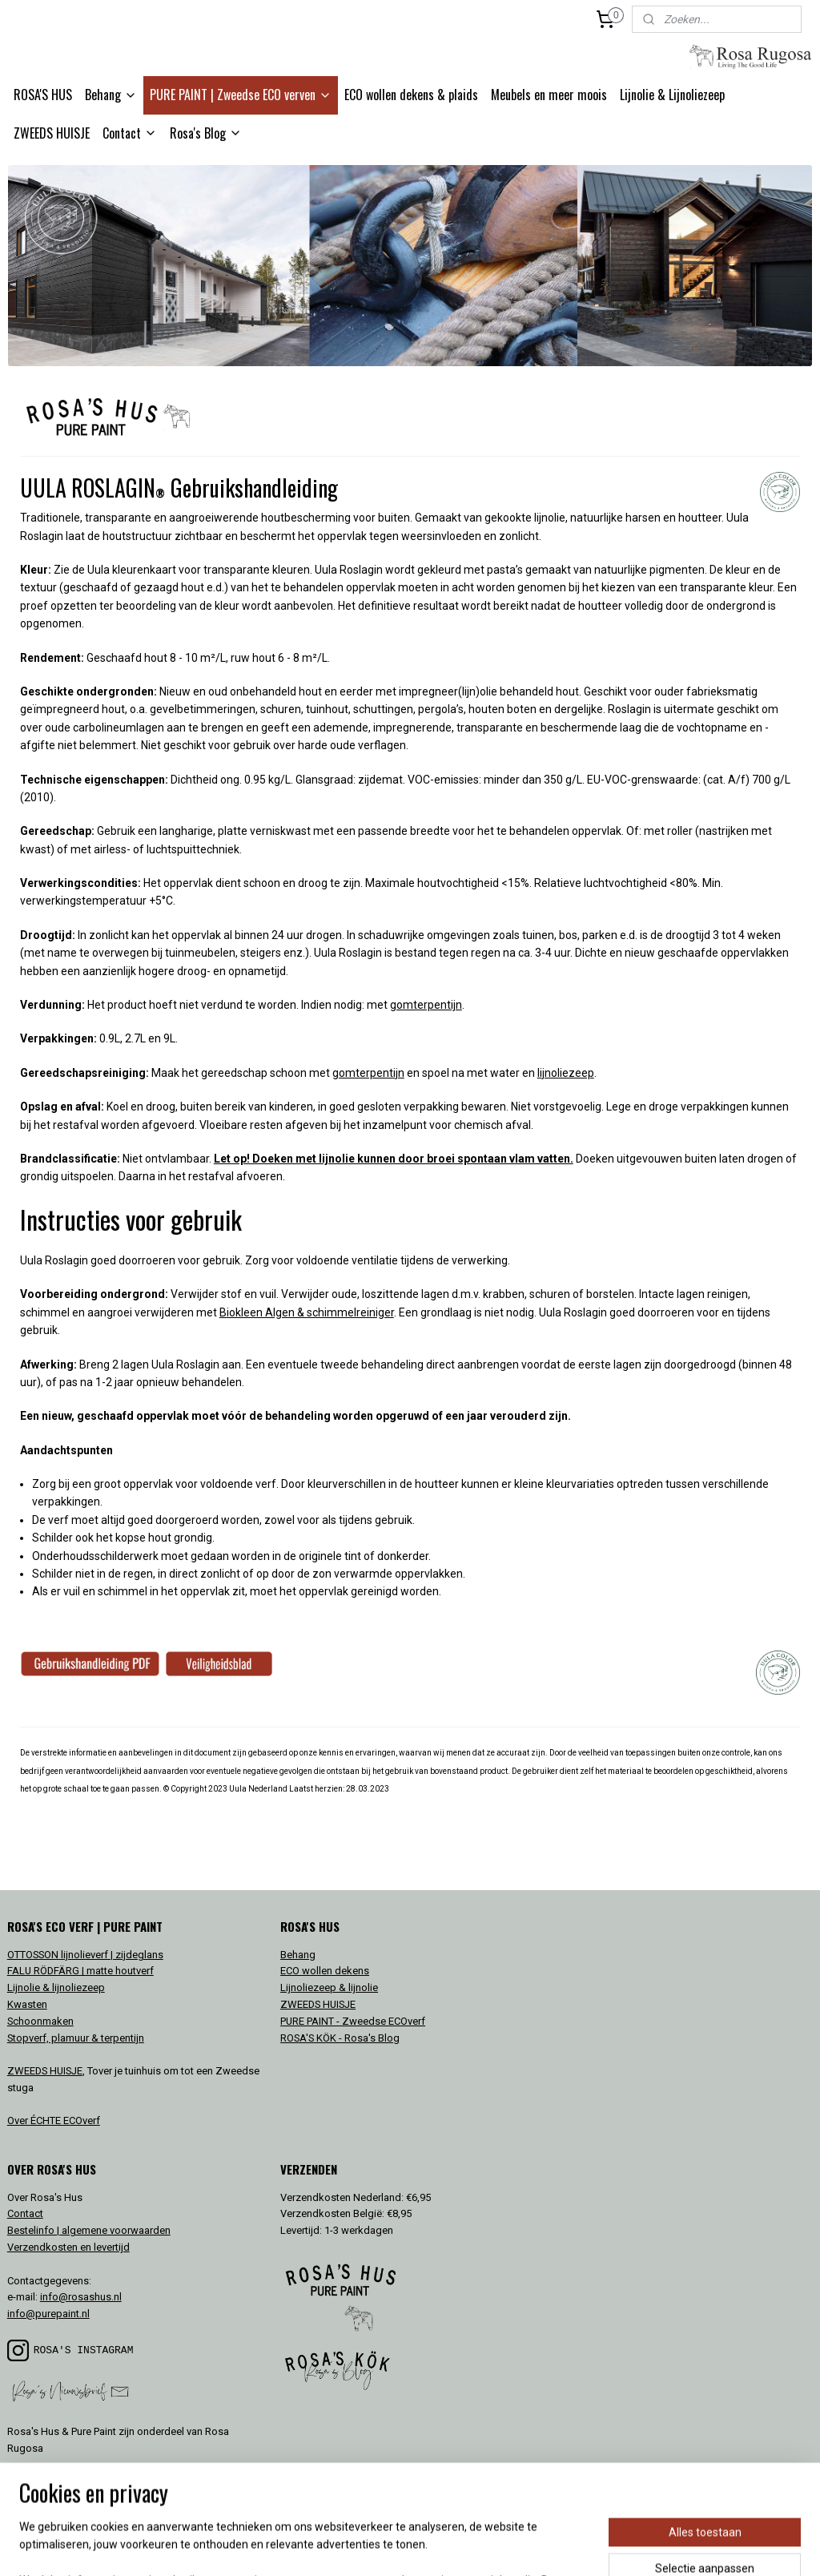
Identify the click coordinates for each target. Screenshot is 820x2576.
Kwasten (27, 2004)
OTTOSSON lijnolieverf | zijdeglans (85, 1955)
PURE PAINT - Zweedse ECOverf (352, 2021)
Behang (111, 94)
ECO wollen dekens (324, 1971)
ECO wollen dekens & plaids (411, 94)
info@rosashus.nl (81, 2297)
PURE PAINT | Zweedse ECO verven (241, 94)
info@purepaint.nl (48, 2314)
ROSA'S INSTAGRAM (84, 2350)
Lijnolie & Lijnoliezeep (672, 94)
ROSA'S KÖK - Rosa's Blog (340, 2038)
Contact (129, 133)
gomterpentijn (426, 1005)
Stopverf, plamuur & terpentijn (75, 2038)
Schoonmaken (40, 2021)
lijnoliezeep (565, 1072)
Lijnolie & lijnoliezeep (56, 1987)
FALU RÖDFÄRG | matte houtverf (80, 1971)
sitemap (347, 2547)
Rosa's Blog (206, 133)
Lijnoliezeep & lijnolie (329, 1987)
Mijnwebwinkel (571, 2547)
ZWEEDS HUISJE (52, 133)
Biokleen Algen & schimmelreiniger (306, 1312)
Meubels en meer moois (549, 94)
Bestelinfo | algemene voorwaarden (89, 2230)
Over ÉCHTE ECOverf (53, 2120)
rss (378, 2547)
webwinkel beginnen (436, 2547)
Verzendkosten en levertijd (68, 2247)
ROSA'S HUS (43, 94)
